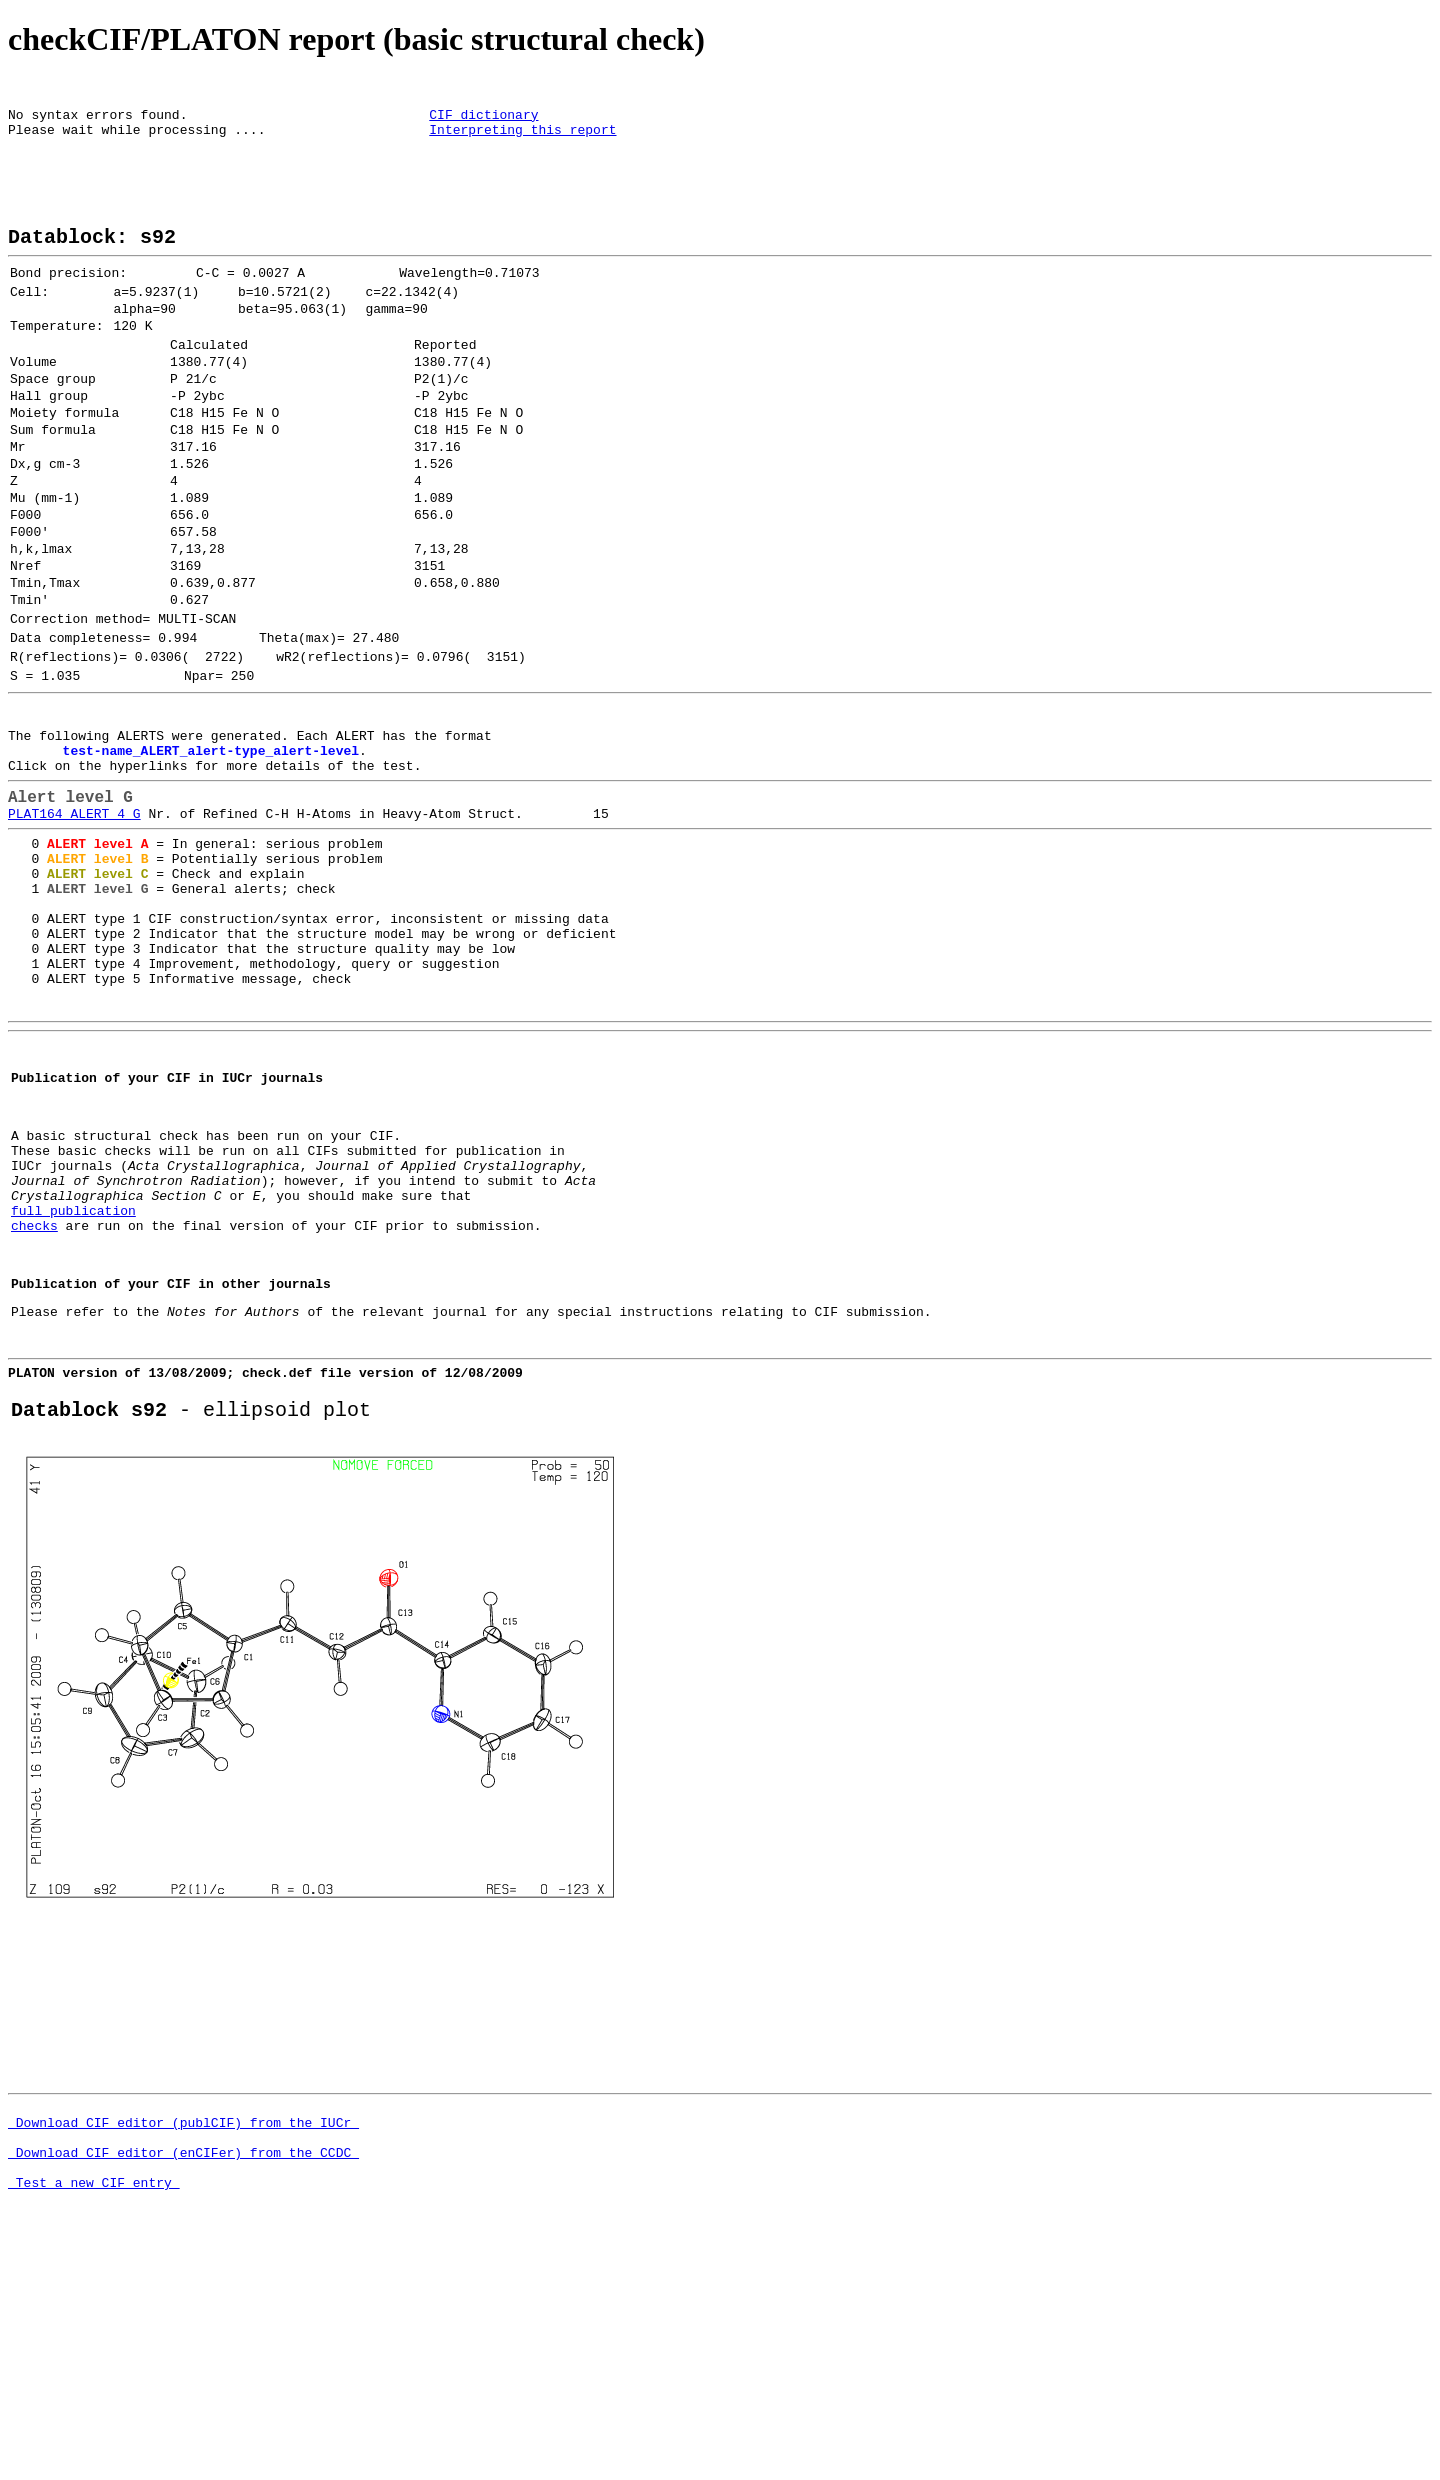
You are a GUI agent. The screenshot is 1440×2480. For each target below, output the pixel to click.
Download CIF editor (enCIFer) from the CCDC (183, 2386)
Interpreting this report (522, 138)
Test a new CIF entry (94, 2422)
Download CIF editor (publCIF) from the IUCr (183, 2350)
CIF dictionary (483, 120)
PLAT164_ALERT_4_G (74, 932)
